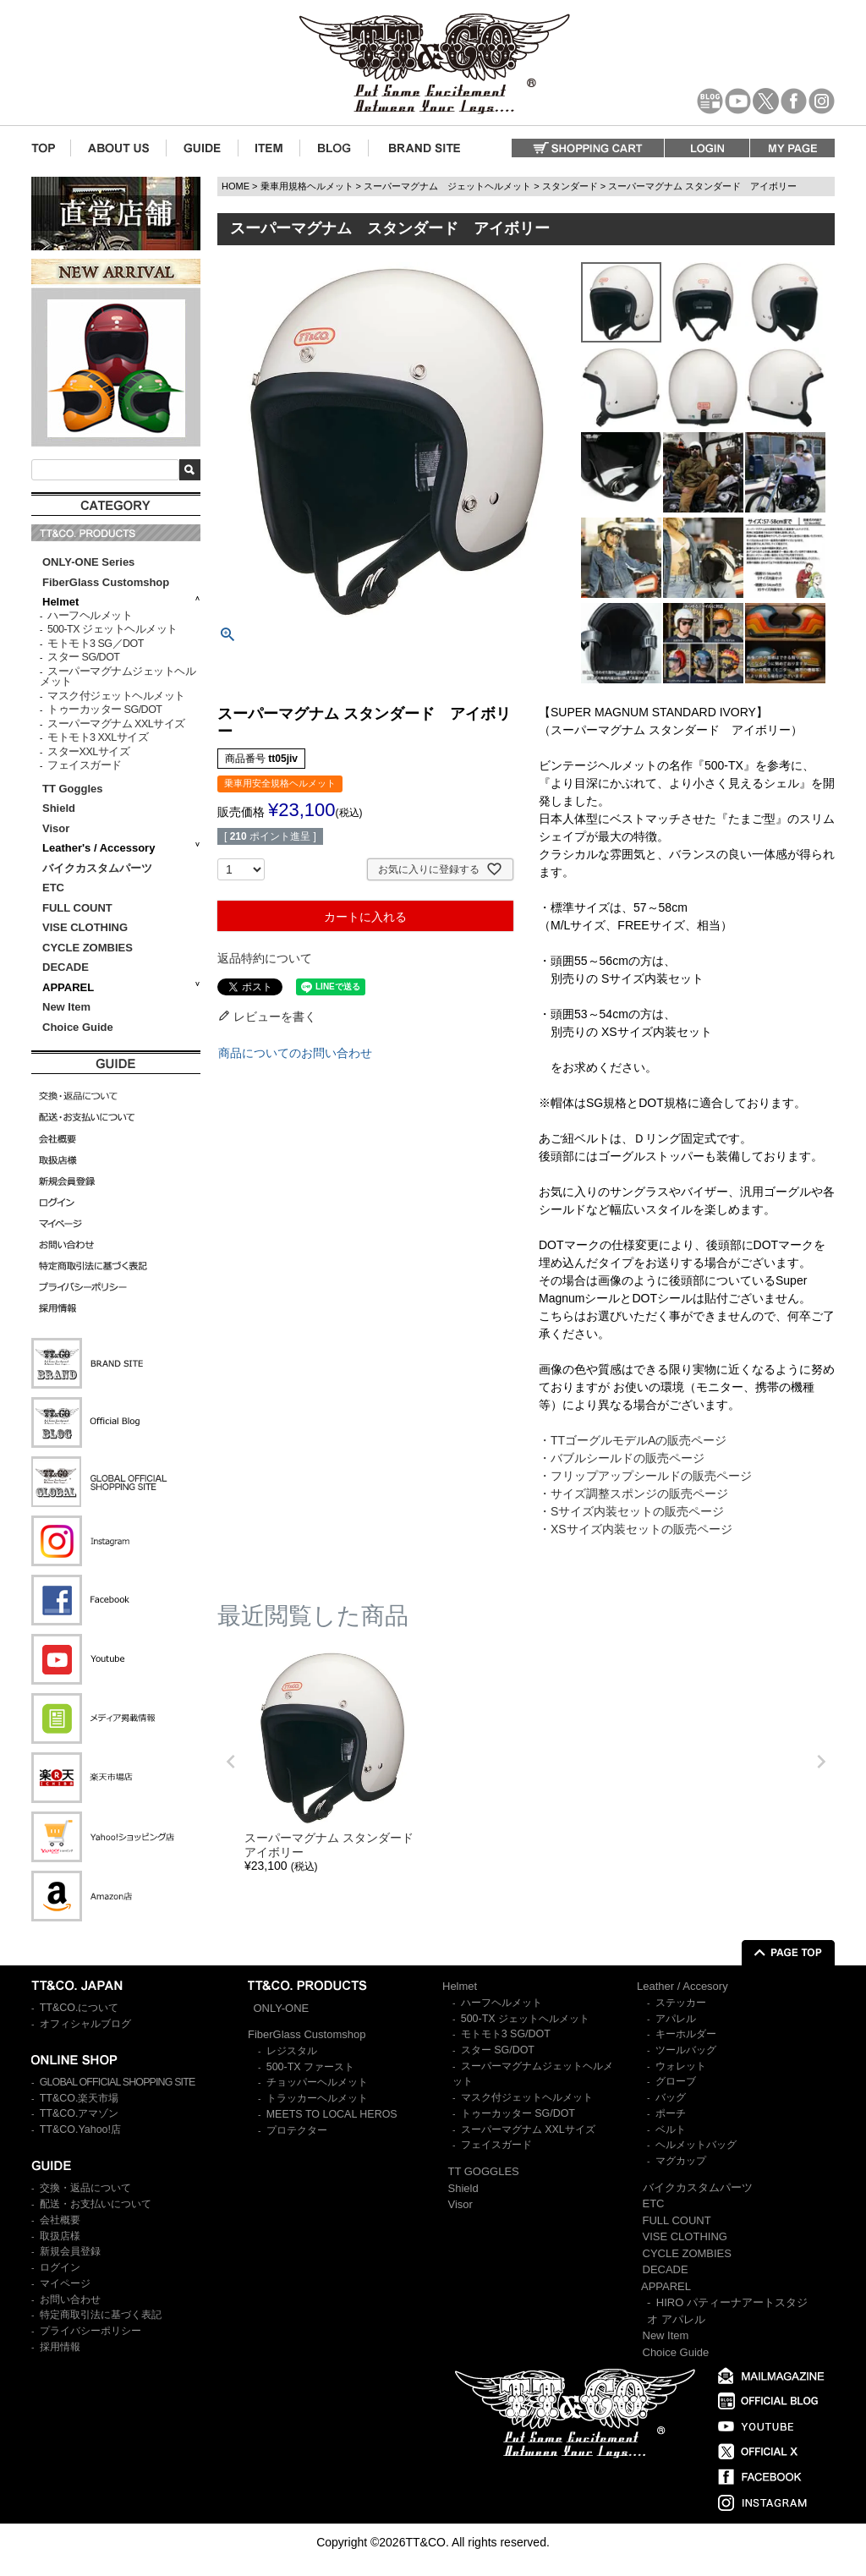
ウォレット (680, 2066)
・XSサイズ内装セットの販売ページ (635, 1529)
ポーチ (670, 2113)
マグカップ (680, 2161)
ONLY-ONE (282, 2008)
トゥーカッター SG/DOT (104, 709)
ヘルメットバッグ (696, 2145)
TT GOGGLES (483, 2171)
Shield (60, 808)
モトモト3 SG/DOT (506, 2034)
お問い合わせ (70, 2299)
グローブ (675, 2081)
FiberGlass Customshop (105, 582)
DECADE (65, 967)
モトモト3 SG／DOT (95, 643)
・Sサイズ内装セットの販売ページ (631, 1511)
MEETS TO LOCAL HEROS (331, 2114)
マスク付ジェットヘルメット (116, 696)
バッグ (670, 2097)
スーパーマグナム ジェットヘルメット (447, 186)
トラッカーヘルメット (317, 2098)
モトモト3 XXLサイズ (97, 737)
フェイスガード (84, 765)
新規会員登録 (70, 2251)
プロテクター (296, 2130)
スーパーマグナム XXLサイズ (116, 724)
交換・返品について (85, 2188)
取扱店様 (60, 2236)
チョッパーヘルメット (317, 2082)
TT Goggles (72, 788)
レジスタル (291, 2051)
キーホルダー (685, 2034)
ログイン (60, 2267)
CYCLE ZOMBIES (87, 947)
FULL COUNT (77, 908)
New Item (66, 1006)
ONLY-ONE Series (88, 562)
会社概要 (60, 2220)
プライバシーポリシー (90, 2331)
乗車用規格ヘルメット (307, 186)
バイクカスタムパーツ (97, 868)
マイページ (65, 2283)
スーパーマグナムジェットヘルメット (117, 677)
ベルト (670, 2129)
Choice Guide (77, 1027)
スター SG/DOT (83, 657)
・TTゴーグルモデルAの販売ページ (632, 1440)
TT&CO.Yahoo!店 (80, 2129)
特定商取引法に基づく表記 (101, 2315)
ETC (53, 887)
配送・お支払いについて (95, 2204)
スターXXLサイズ (88, 752)
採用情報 (60, 2347)
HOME (235, 186)
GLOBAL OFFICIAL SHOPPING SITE (117, 2082)
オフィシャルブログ (85, 2024)
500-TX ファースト (310, 2067)
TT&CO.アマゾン (79, 2113)
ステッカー (680, 2003)
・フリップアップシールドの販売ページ (645, 1476)
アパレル (675, 2019)
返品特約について (264, 958)
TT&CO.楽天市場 (79, 2098)
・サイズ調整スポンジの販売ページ (633, 1493)
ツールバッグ (685, 2050)
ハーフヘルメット (89, 616)
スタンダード (570, 186)
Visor (57, 828)
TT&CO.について (79, 2008)
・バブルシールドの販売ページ (621, 1458)
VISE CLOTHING (85, 927)
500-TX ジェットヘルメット (112, 629)
